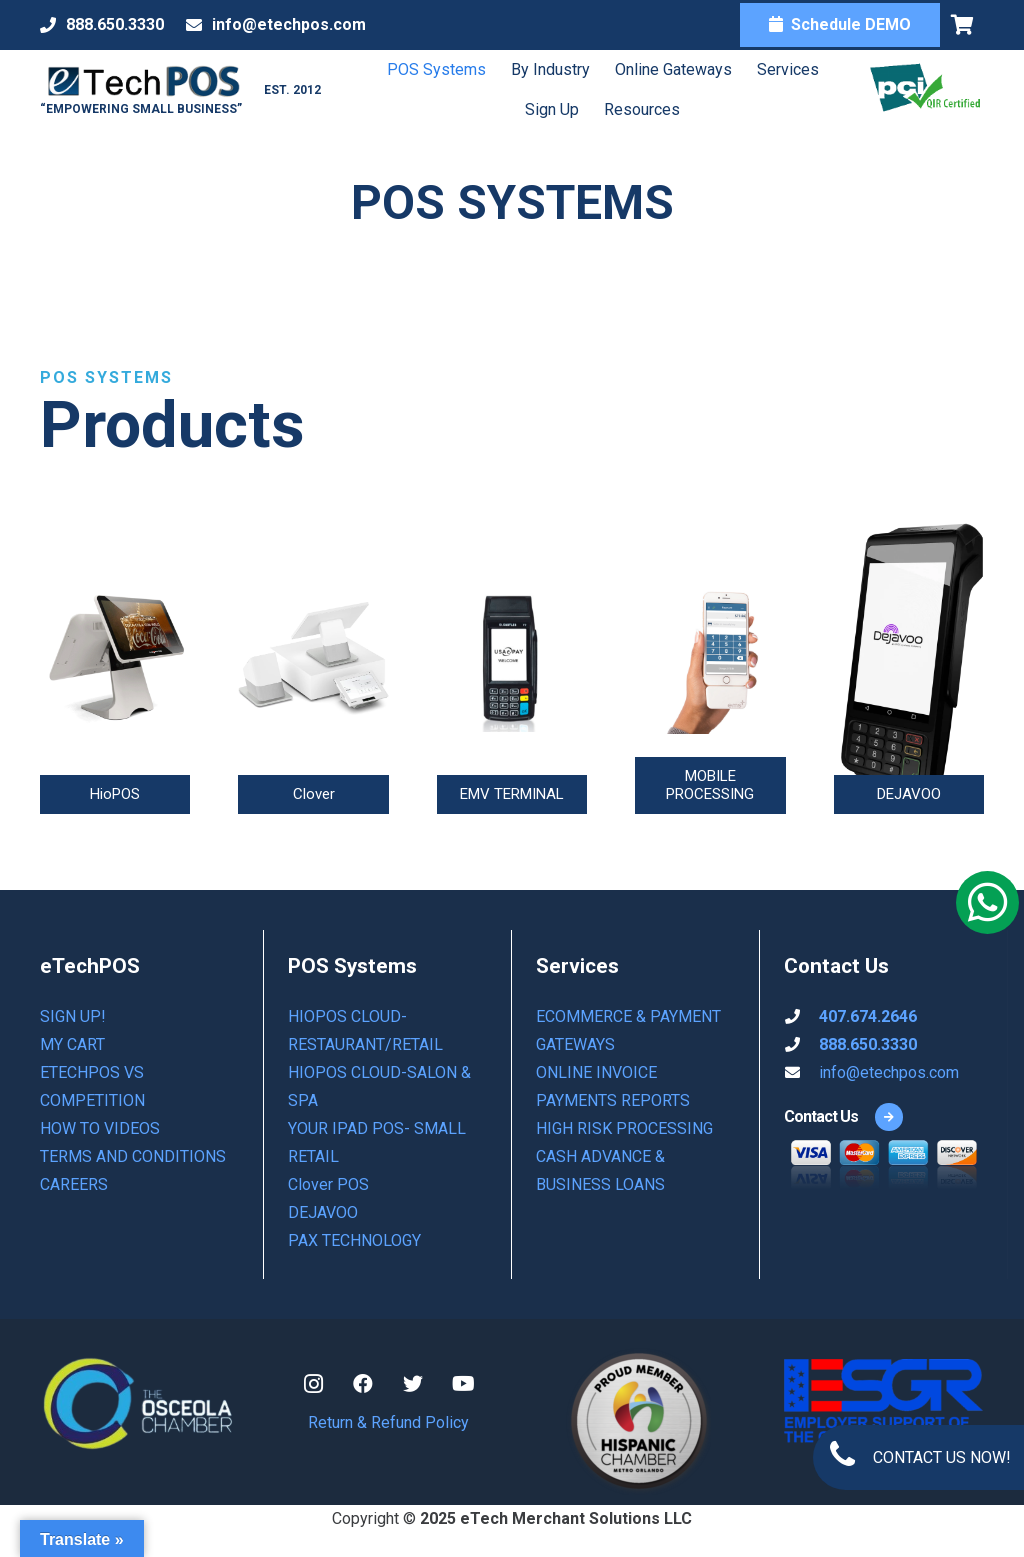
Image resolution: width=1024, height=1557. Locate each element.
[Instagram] (313, 1384)
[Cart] (962, 25)
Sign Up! (73, 1016)
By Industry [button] (547, 69)
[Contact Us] (821, 1116)
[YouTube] (463, 1384)
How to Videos (100, 1128)
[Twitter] (413, 1384)
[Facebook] (363, 1384)
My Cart (72, 1044)
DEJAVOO (323, 1212)
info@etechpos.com (889, 1072)
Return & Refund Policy (388, 1422)
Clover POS (328, 1184)
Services (785, 69)
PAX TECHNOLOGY (354, 1240)
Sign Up (549, 109)
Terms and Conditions (133, 1156)
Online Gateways (670, 69)
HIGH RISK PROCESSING (624, 1128)
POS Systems (433, 69)
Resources (639, 109)
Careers (74, 1184)
